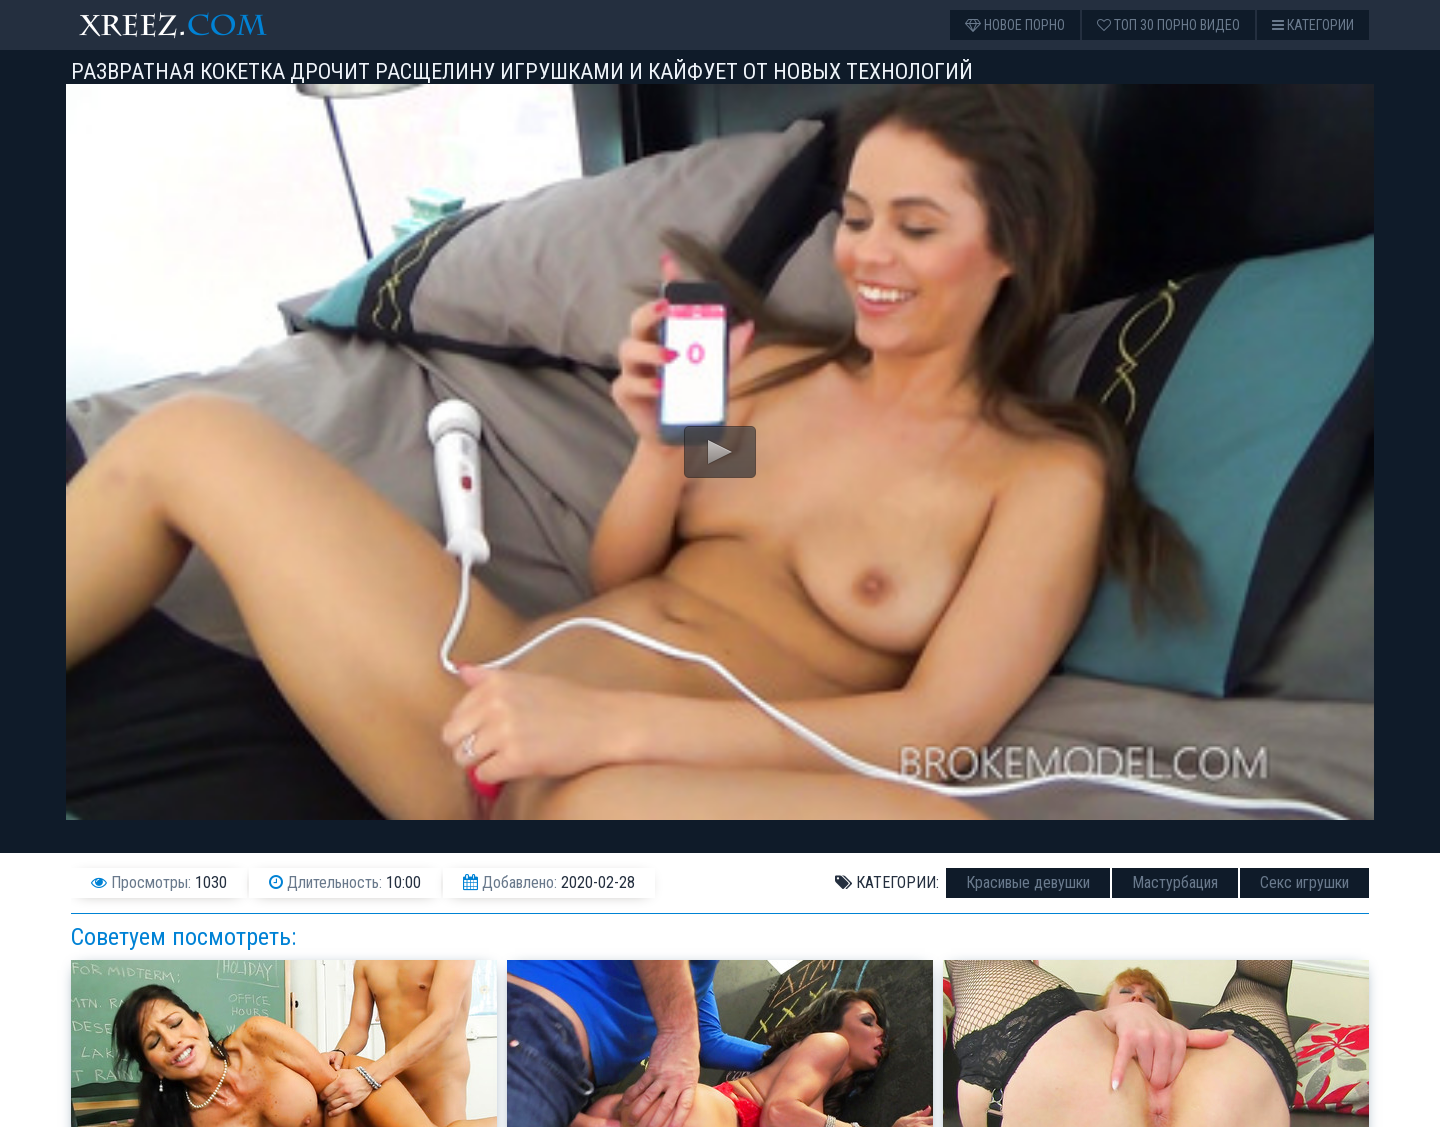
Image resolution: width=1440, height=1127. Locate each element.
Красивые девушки (1028, 882)
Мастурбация (1175, 882)
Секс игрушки (1304, 882)
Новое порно (1015, 25)
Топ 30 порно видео (1168, 25)
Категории (1313, 25)
